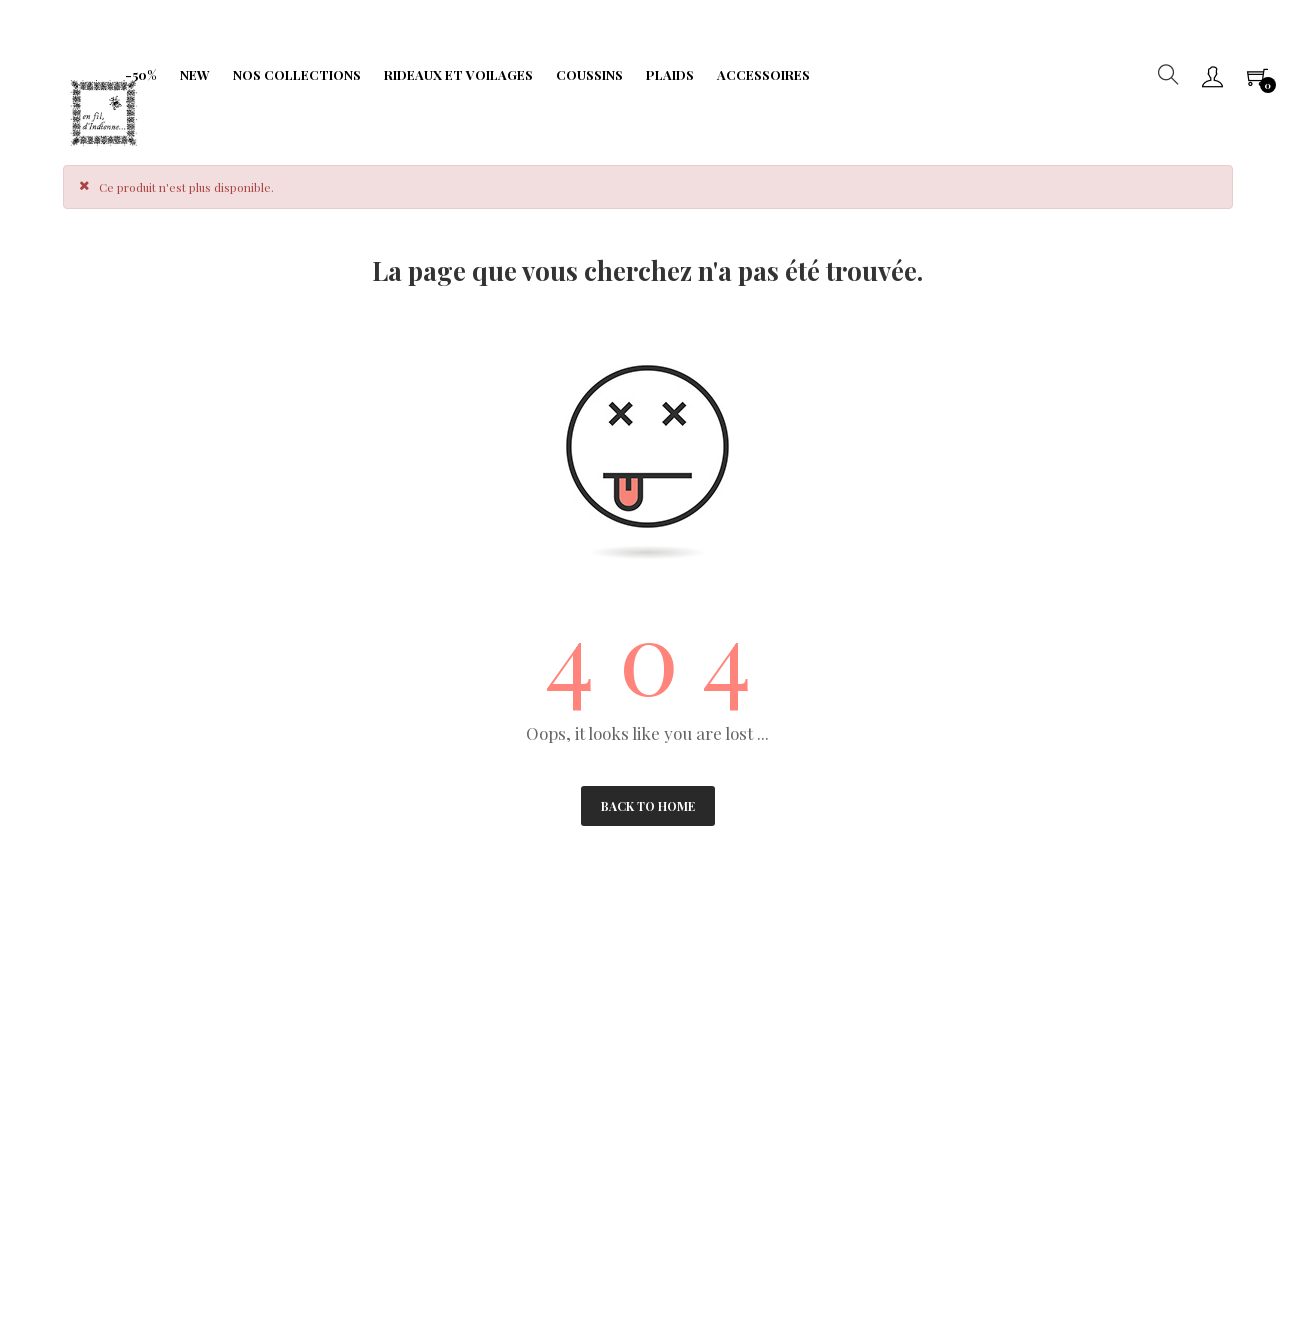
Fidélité (289, 1040)
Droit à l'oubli (110, 1070)
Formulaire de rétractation (547, 1040)
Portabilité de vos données (543, 1070)
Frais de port (504, 1010)
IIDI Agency (215, 1237)
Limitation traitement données (333, 1080)
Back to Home (648, 806)
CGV (83, 1010)
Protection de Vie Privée (340, 1010)
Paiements (101, 1040)
